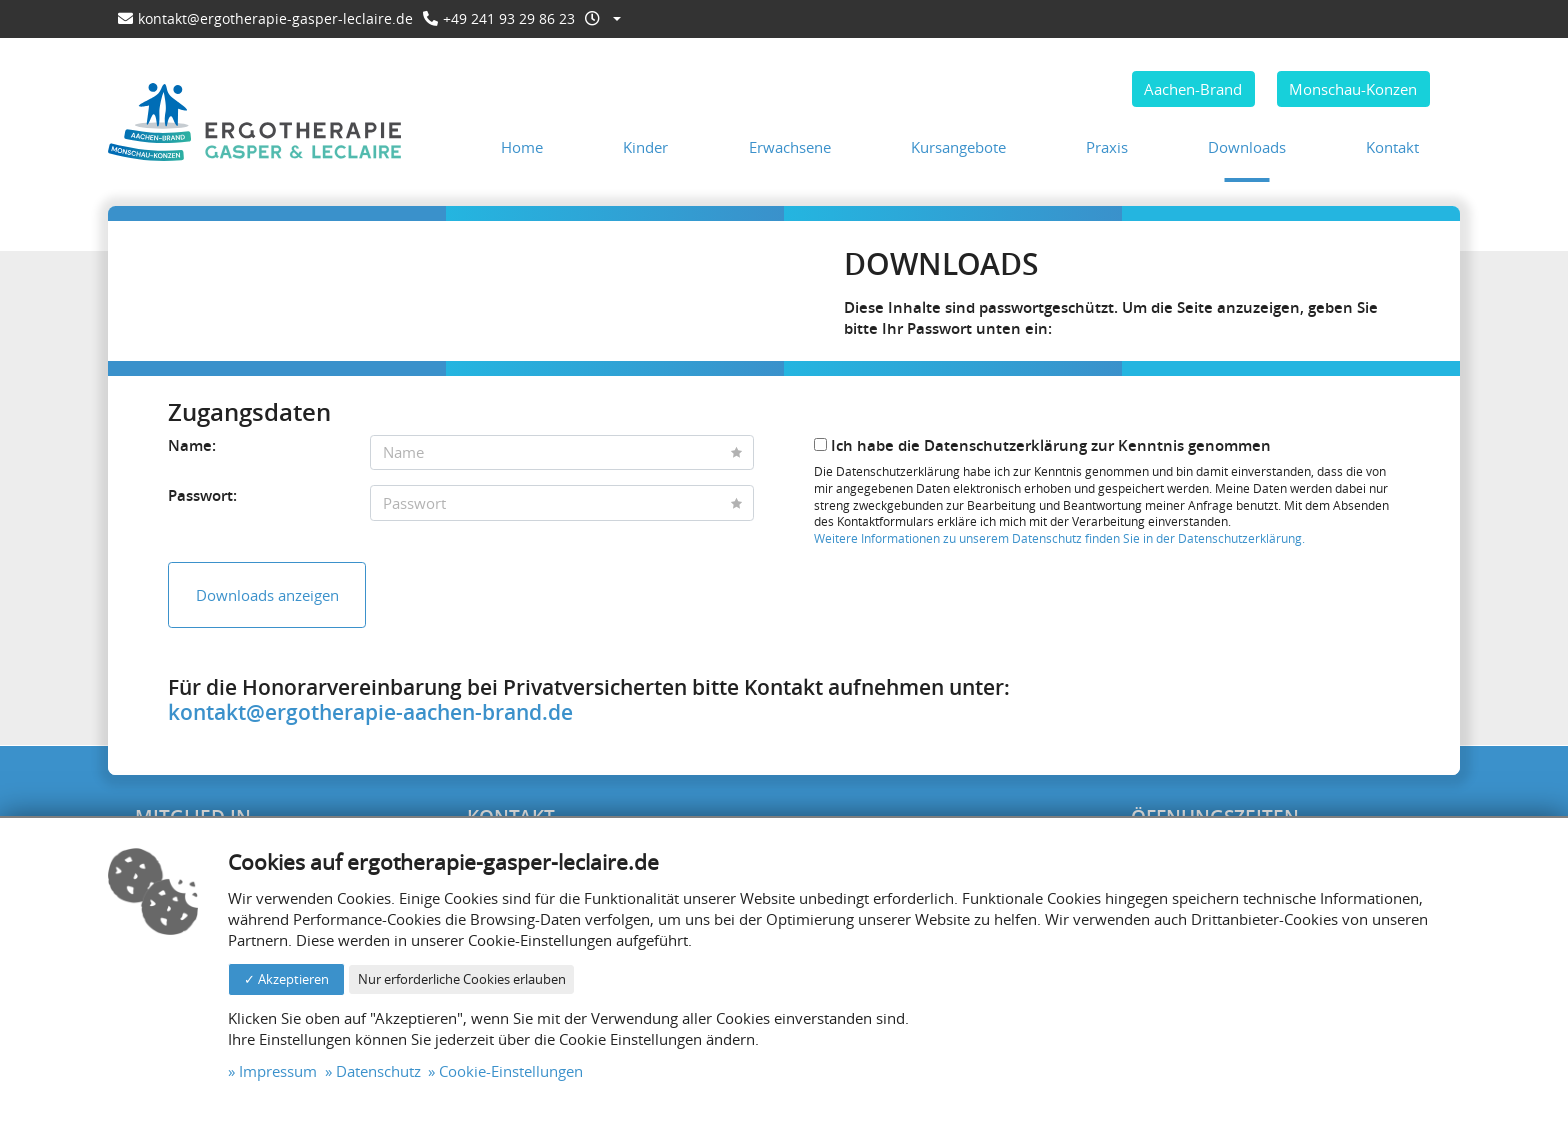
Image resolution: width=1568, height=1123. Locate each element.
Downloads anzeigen (267, 595)
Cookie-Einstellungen (511, 1071)
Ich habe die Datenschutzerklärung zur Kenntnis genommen (1042, 445)
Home (522, 147)
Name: (192, 445)
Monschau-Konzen (1353, 89)
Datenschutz (378, 1071)
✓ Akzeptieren (286, 979)
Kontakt (1392, 147)
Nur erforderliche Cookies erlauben (462, 979)
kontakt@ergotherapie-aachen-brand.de (370, 712)
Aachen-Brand (1193, 89)
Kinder (645, 147)
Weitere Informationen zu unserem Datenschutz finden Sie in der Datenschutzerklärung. (1059, 538)
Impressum (278, 1071)
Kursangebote (958, 147)
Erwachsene (790, 147)
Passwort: (202, 495)
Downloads (1247, 147)
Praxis (1107, 147)
